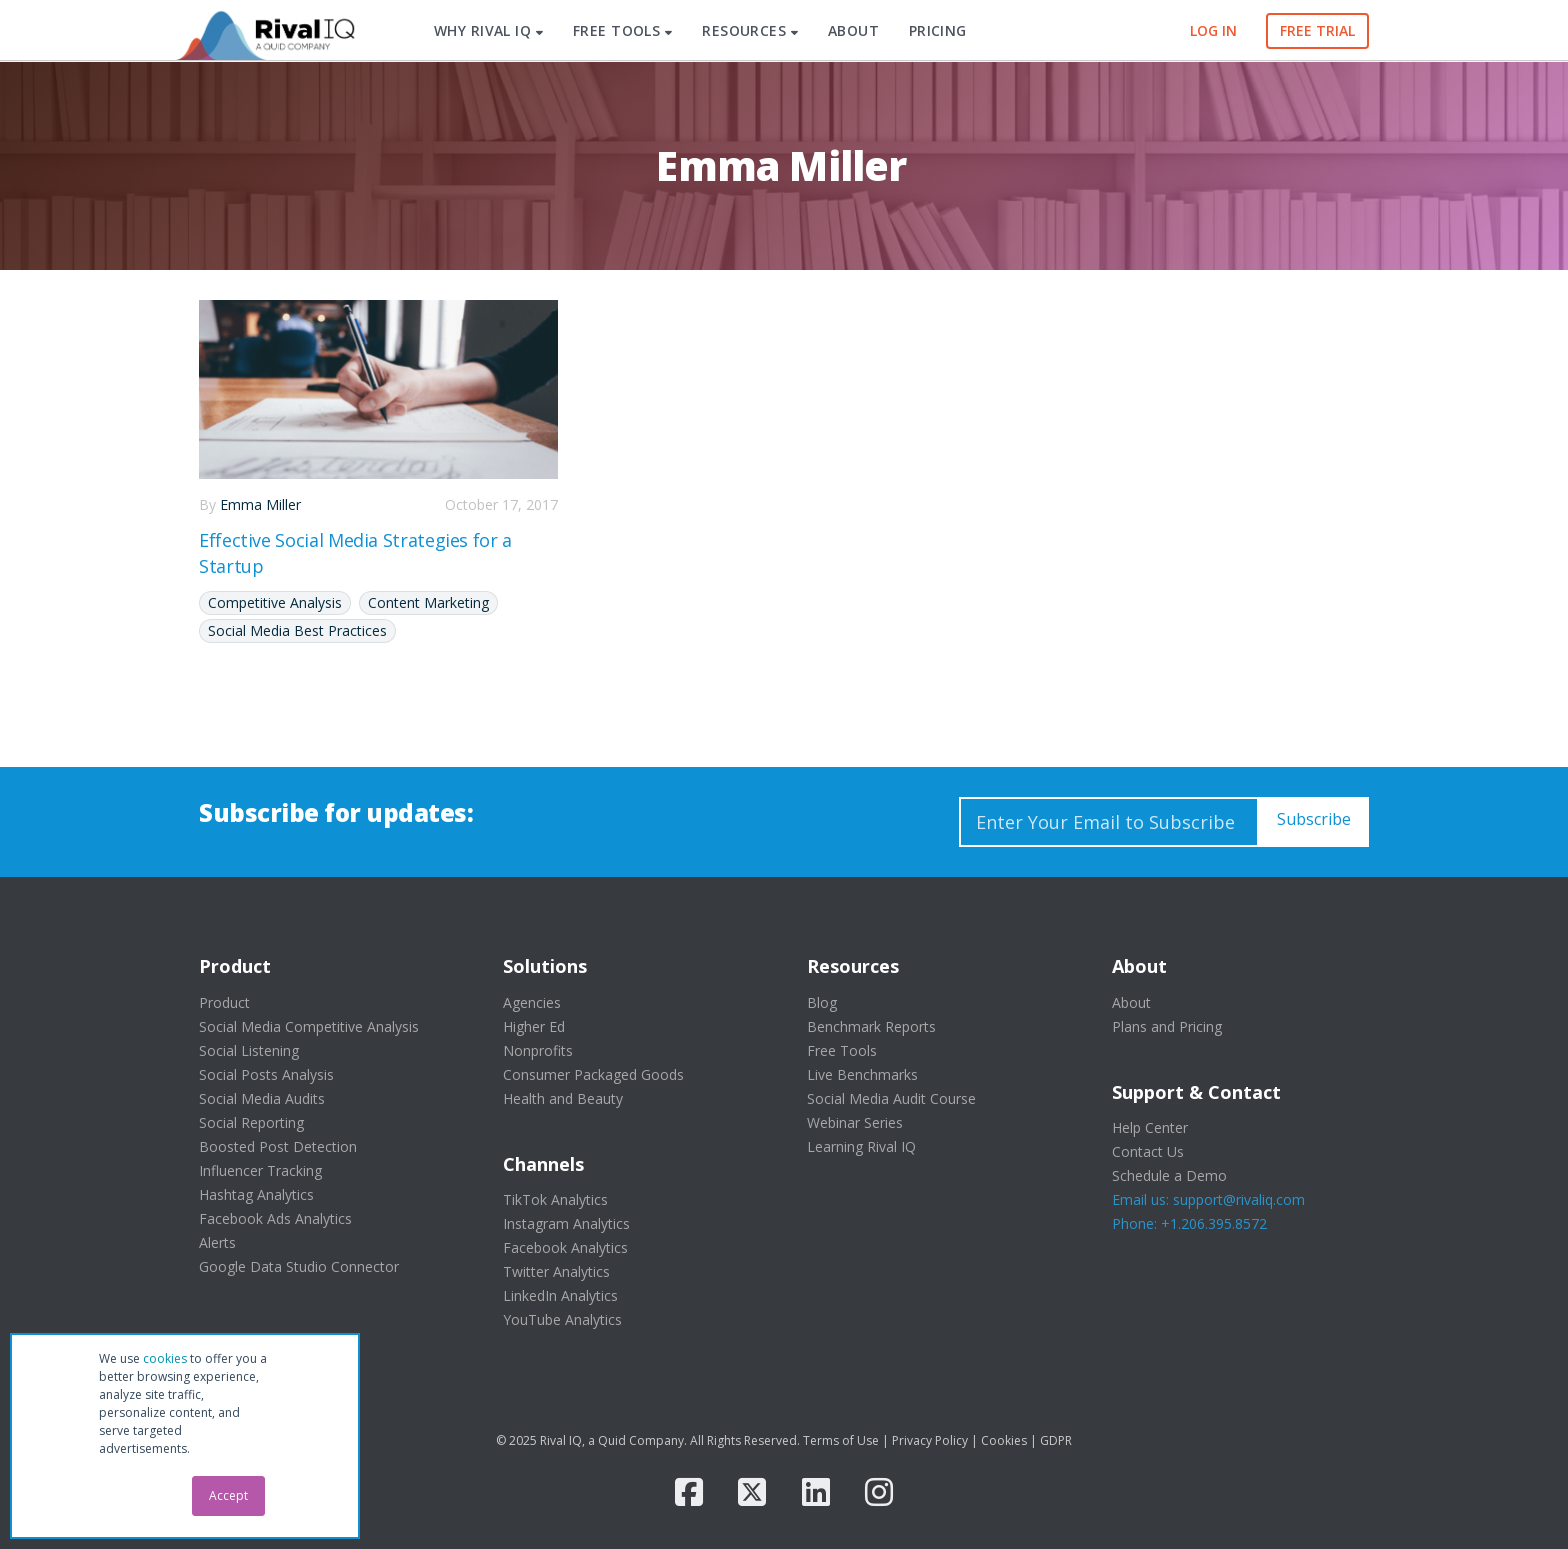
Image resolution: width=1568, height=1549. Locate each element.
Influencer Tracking (260, 1170)
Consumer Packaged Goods (593, 1074)
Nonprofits (538, 1050)
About (1131, 1002)
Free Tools (842, 1050)
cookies (165, 1358)
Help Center (1150, 1127)
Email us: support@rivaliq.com (1208, 1199)
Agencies (532, 1002)
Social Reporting (251, 1122)
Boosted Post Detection (278, 1146)
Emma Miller (260, 504)
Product (224, 1002)
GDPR (1056, 1440)
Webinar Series (855, 1122)
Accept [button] (228, 1495)
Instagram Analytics (566, 1223)
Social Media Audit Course (891, 1098)
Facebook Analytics (565, 1247)
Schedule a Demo (1169, 1175)
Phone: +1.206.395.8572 (1189, 1223)
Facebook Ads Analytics (275, 1218)
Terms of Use (841, 1440)
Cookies (1004, 1440)
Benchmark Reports (871, 1026)
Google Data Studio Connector (299, 1266)
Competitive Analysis (275, 602)
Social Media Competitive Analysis (309, 1026)
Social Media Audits (262, 1098)
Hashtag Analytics (256, 1194)
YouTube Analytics (562, 1319)
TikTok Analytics (555, 1199)
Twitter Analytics (556, 1271)
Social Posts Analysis (266, 1074)
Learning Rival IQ (861, 1146)
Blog (822, 1002)
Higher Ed (534, 1026)
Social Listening (249, 1050)
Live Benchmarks (862, 1074)
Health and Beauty (563, 1098)
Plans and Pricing (1167, 1026)
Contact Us (1148, 1151)
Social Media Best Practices (297, 630)
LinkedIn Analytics (560, 1295)
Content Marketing (428, 602)
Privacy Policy (930, 1440)
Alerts (217, 1242)
